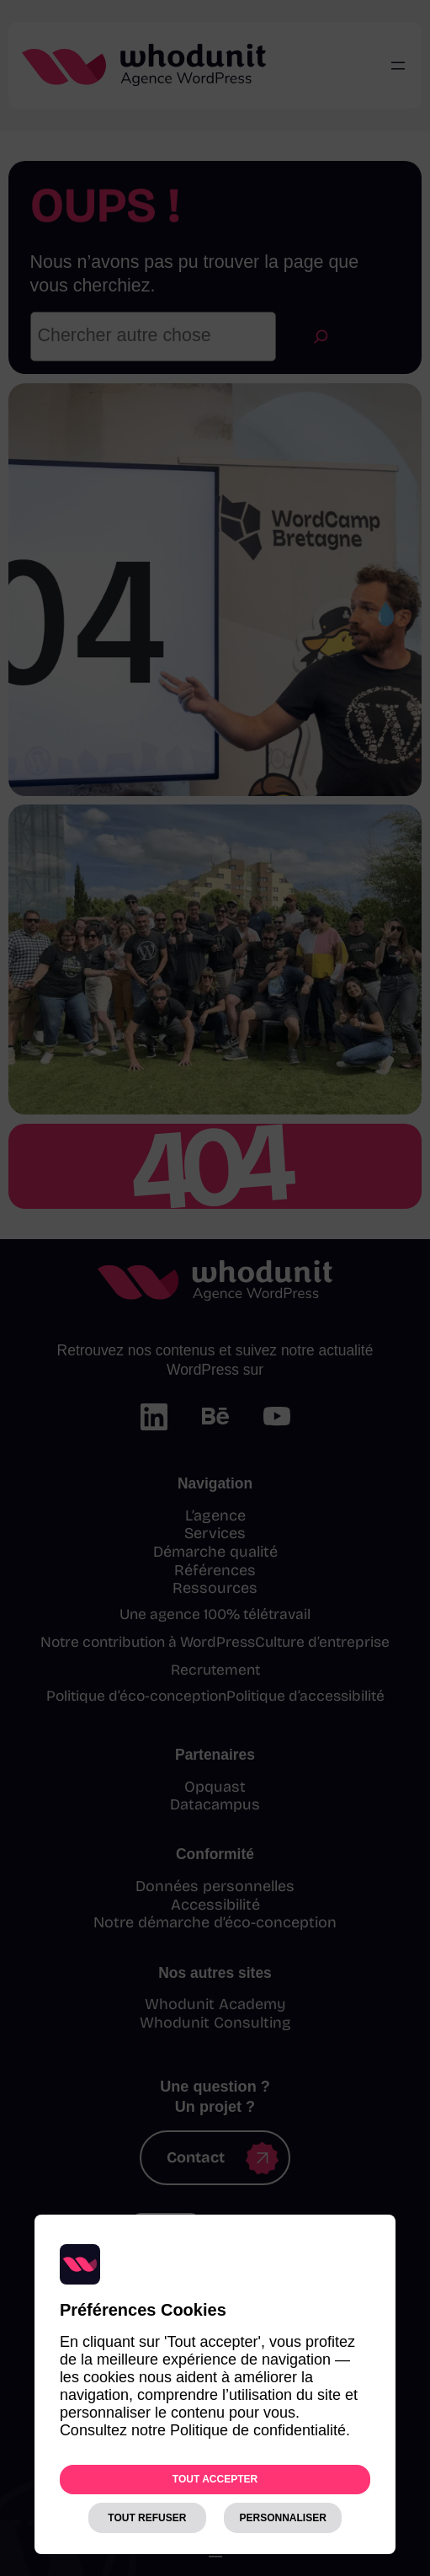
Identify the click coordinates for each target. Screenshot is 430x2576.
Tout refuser (147, 2518)
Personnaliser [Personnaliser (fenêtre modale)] (282, 2518)
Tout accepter (215, 2479)
